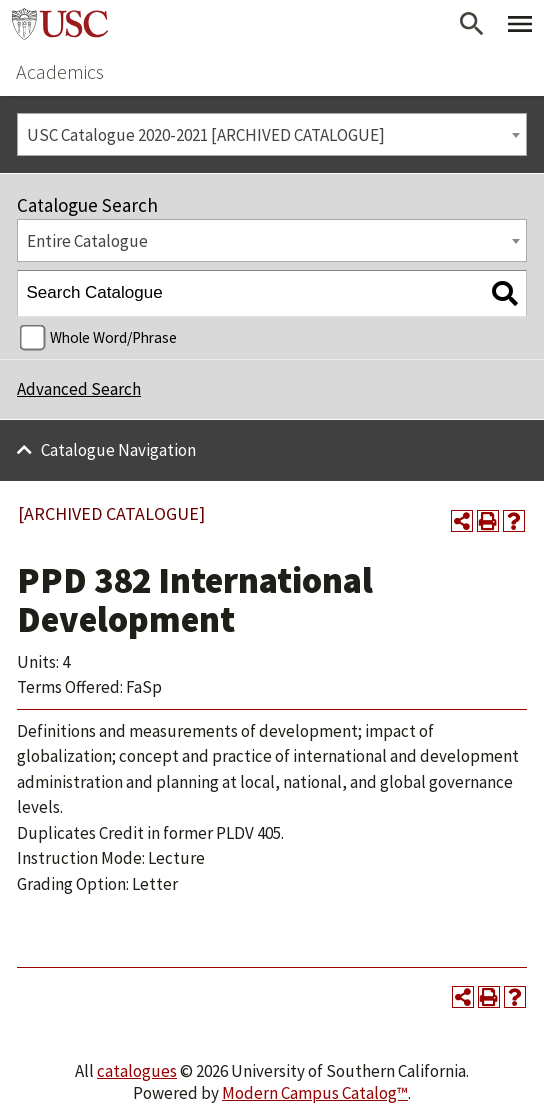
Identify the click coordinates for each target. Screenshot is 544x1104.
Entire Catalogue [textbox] (87, 241)
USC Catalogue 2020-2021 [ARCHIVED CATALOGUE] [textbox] (206, 135)
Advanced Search (79, 389)
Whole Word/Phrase (113, 337)
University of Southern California (60, 24)
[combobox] (272, 134)
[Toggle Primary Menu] (520, 24)
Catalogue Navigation (118, 450)
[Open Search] (472, 24)
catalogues (137, 1071)
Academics (60, 71)
